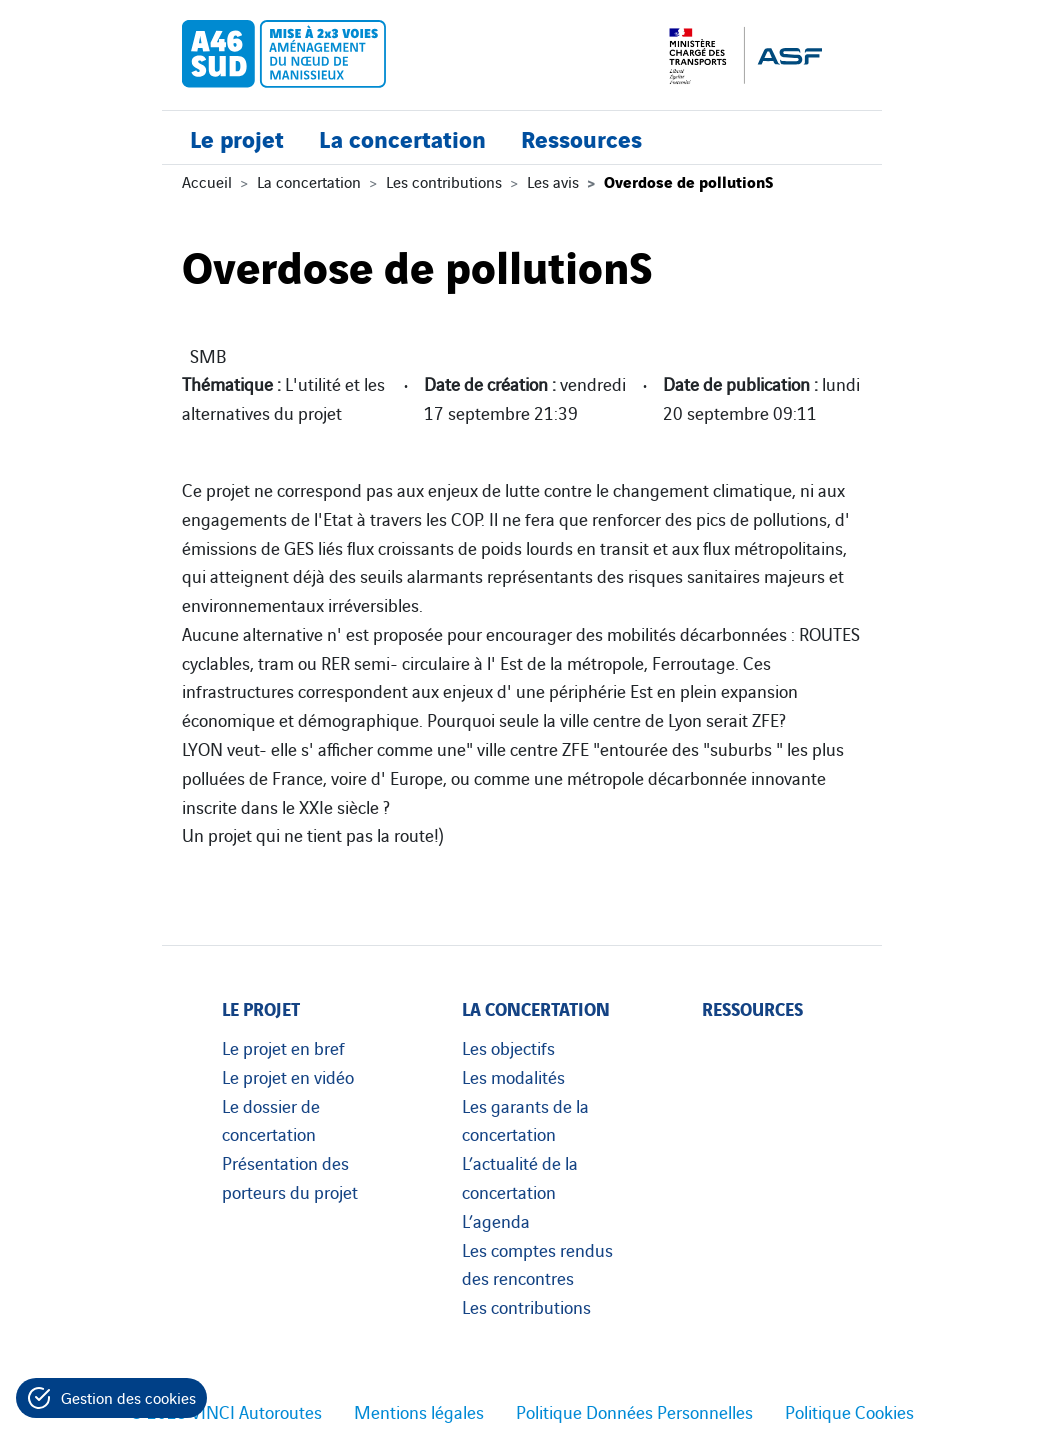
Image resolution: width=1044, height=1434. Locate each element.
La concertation (402, 137)
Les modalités (513, 1076)
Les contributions (444, 181)
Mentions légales (419, 1411)
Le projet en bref (283, 1047)
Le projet (237, 137)
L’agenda (496, 1220)
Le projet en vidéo (288, 1076)
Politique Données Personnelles (634, 1411)
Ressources (581, 137)
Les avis (553, 181)
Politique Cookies (849, 1411)
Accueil (207, 181)
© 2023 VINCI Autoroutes (226, 1411)
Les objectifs (508, 1047)
